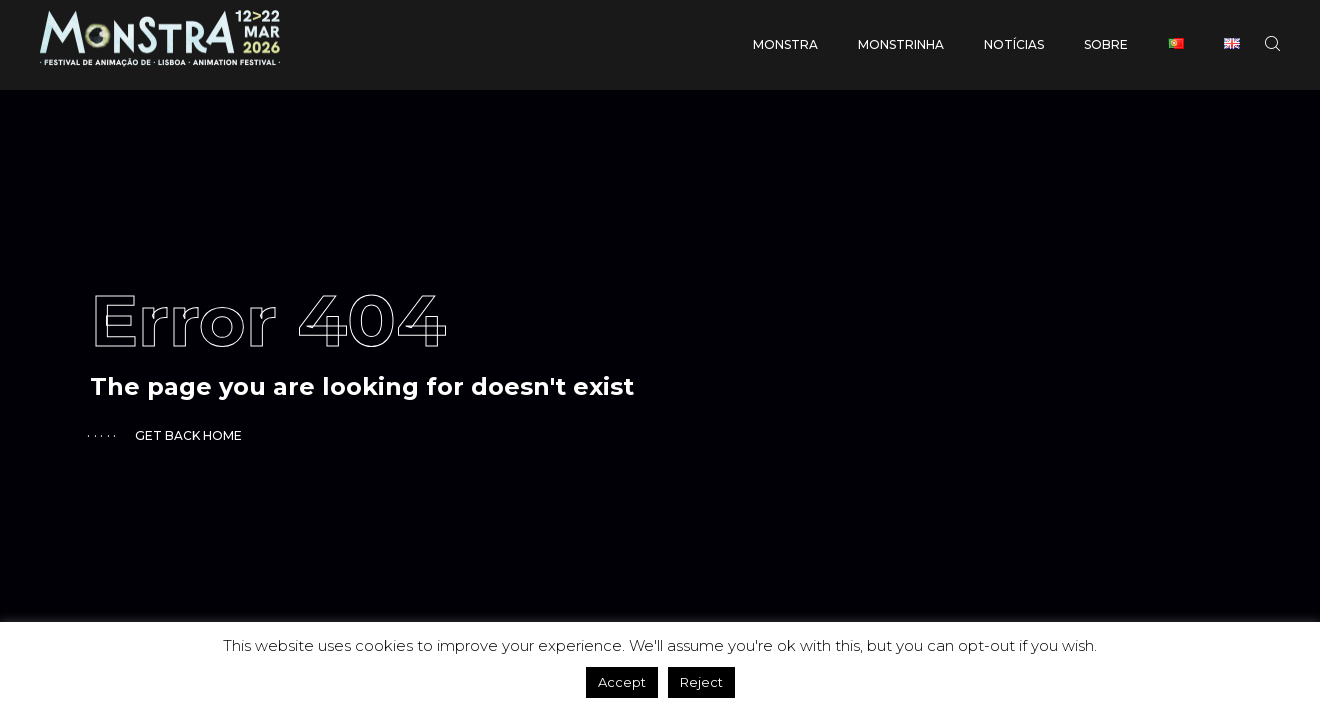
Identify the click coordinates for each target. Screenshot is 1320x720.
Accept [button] (622, 682)
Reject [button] (701, 682)
